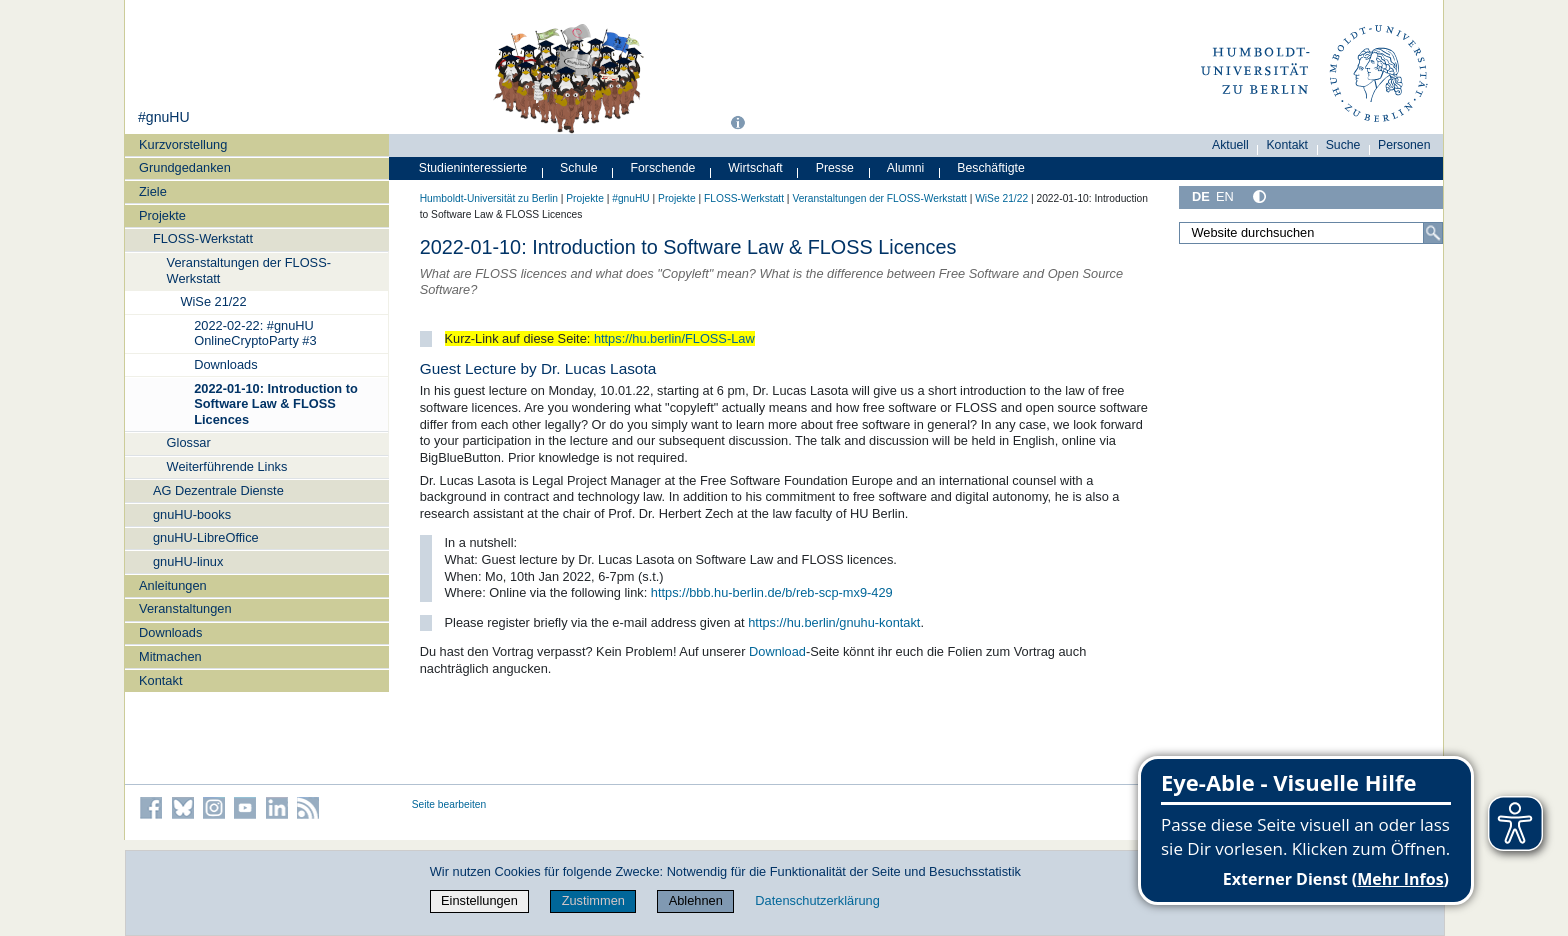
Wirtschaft (755, 168)
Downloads (225, 364)
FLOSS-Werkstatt (203, 238)
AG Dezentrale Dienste (218, 490)
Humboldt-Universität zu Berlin (489, 198)
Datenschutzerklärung (817, 900)
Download (777, 651)
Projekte (162, 215)
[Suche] (1433, 233)
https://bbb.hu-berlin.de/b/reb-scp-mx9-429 (772, 592)
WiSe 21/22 (213, 301)
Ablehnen (696, 900)
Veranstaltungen (185, 608)
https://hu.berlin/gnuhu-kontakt (834, 622)
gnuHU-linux (188, 561)
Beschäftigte (991, 168)
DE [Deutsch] (1201, 196)
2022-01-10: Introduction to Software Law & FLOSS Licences (276, 404)
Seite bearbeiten (449, 804)
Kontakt (160, 680)
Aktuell (1230, 145)
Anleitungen (173, 585)
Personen (1404, 145)
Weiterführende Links (227, 466)
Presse (835, 168)
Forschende (663, 168)
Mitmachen (170, 656)
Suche (1343, 145)
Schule (579, 168)
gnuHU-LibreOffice (206, 537)
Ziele (153, 191)
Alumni (906, 168)
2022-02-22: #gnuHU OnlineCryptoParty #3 (255, 333)
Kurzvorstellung (183, 144)
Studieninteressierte (473, 168)
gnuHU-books (192, 514)
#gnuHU (164, 117)
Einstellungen (479, 900)
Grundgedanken (185, 167)
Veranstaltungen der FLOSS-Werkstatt (249, 270)
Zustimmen (593, 900)
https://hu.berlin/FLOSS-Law (674, 338)
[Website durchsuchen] (1311, 233)
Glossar (189, 442)
